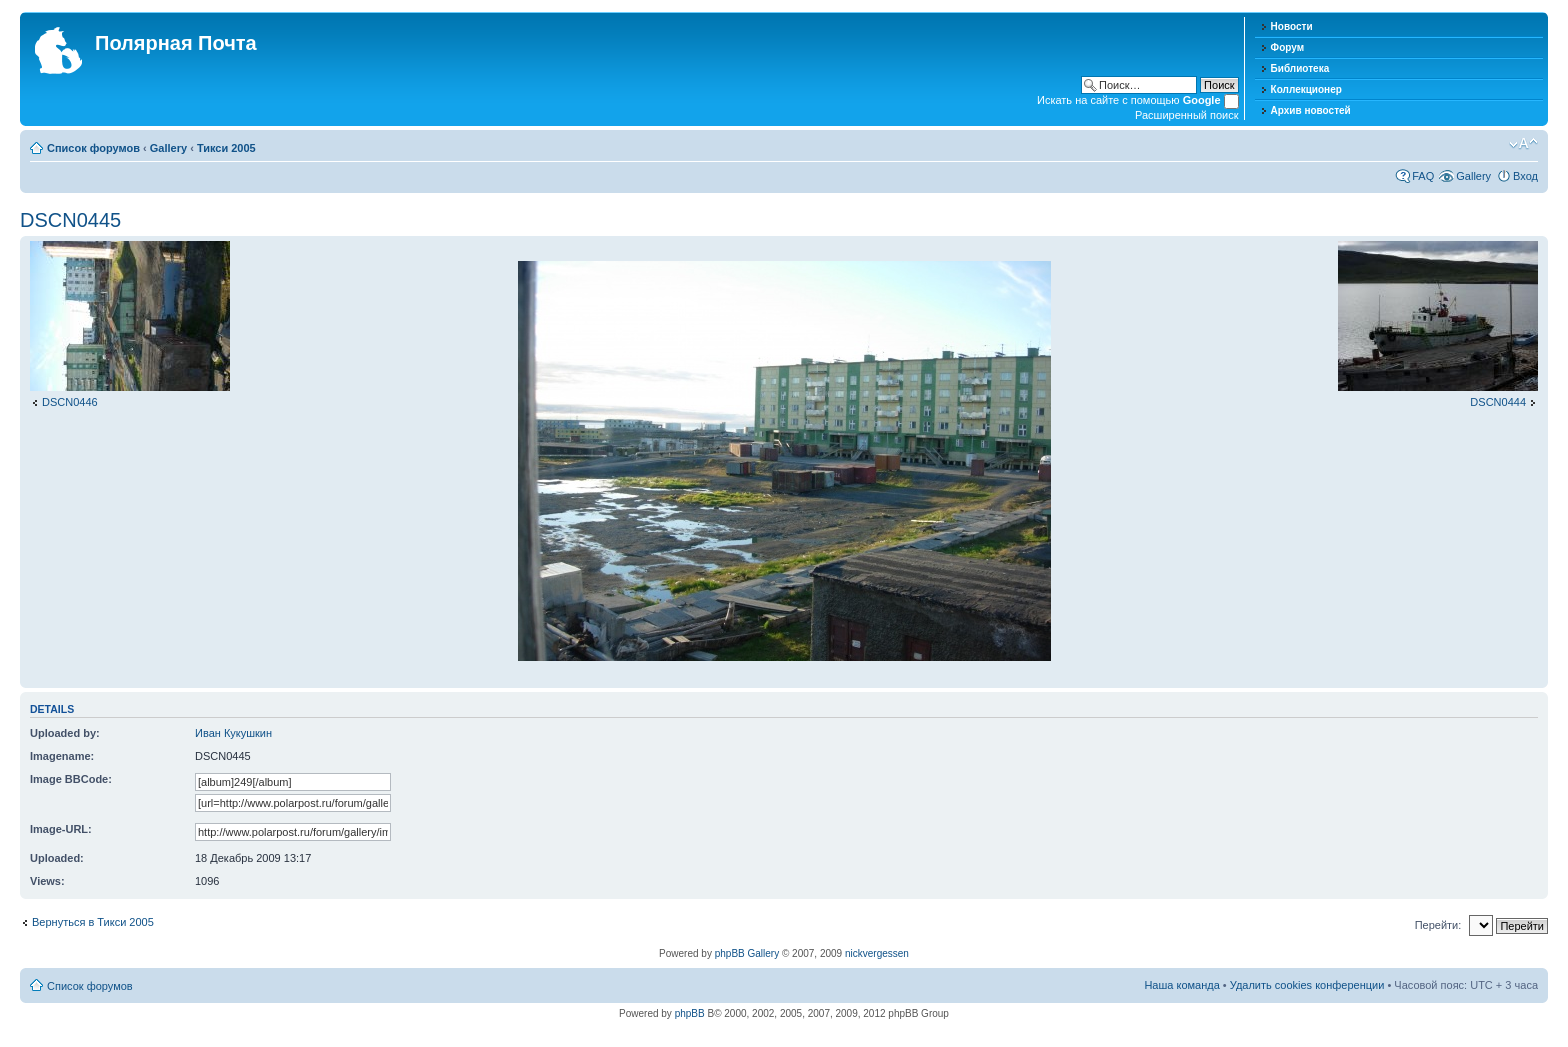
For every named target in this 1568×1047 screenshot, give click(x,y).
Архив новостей (1311, 110)
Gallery (168, 148)
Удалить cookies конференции (1307, 985)
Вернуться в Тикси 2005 (93, 922)
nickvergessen (877, 953)
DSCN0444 (1498, 402)
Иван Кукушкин (233, 733)
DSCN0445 (70, 220)
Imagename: (62, 756)
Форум (1287, 47)
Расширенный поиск (1187, 115)
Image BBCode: (71, 779)
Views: (47, 881)
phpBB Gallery (747, 953)
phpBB (690, 1013)
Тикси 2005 (226, 148)
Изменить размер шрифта (1523, 144)
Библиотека (1300, 68)
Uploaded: (57, 858)
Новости (1292, 26)
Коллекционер (1306, 89)
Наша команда (1181, 985)
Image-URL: (61, 829)
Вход (1525, 176)
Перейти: (1438, 925)
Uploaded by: (65, 733)
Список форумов (93, 148)
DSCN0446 (70, 402)
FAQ (1423, 176)
